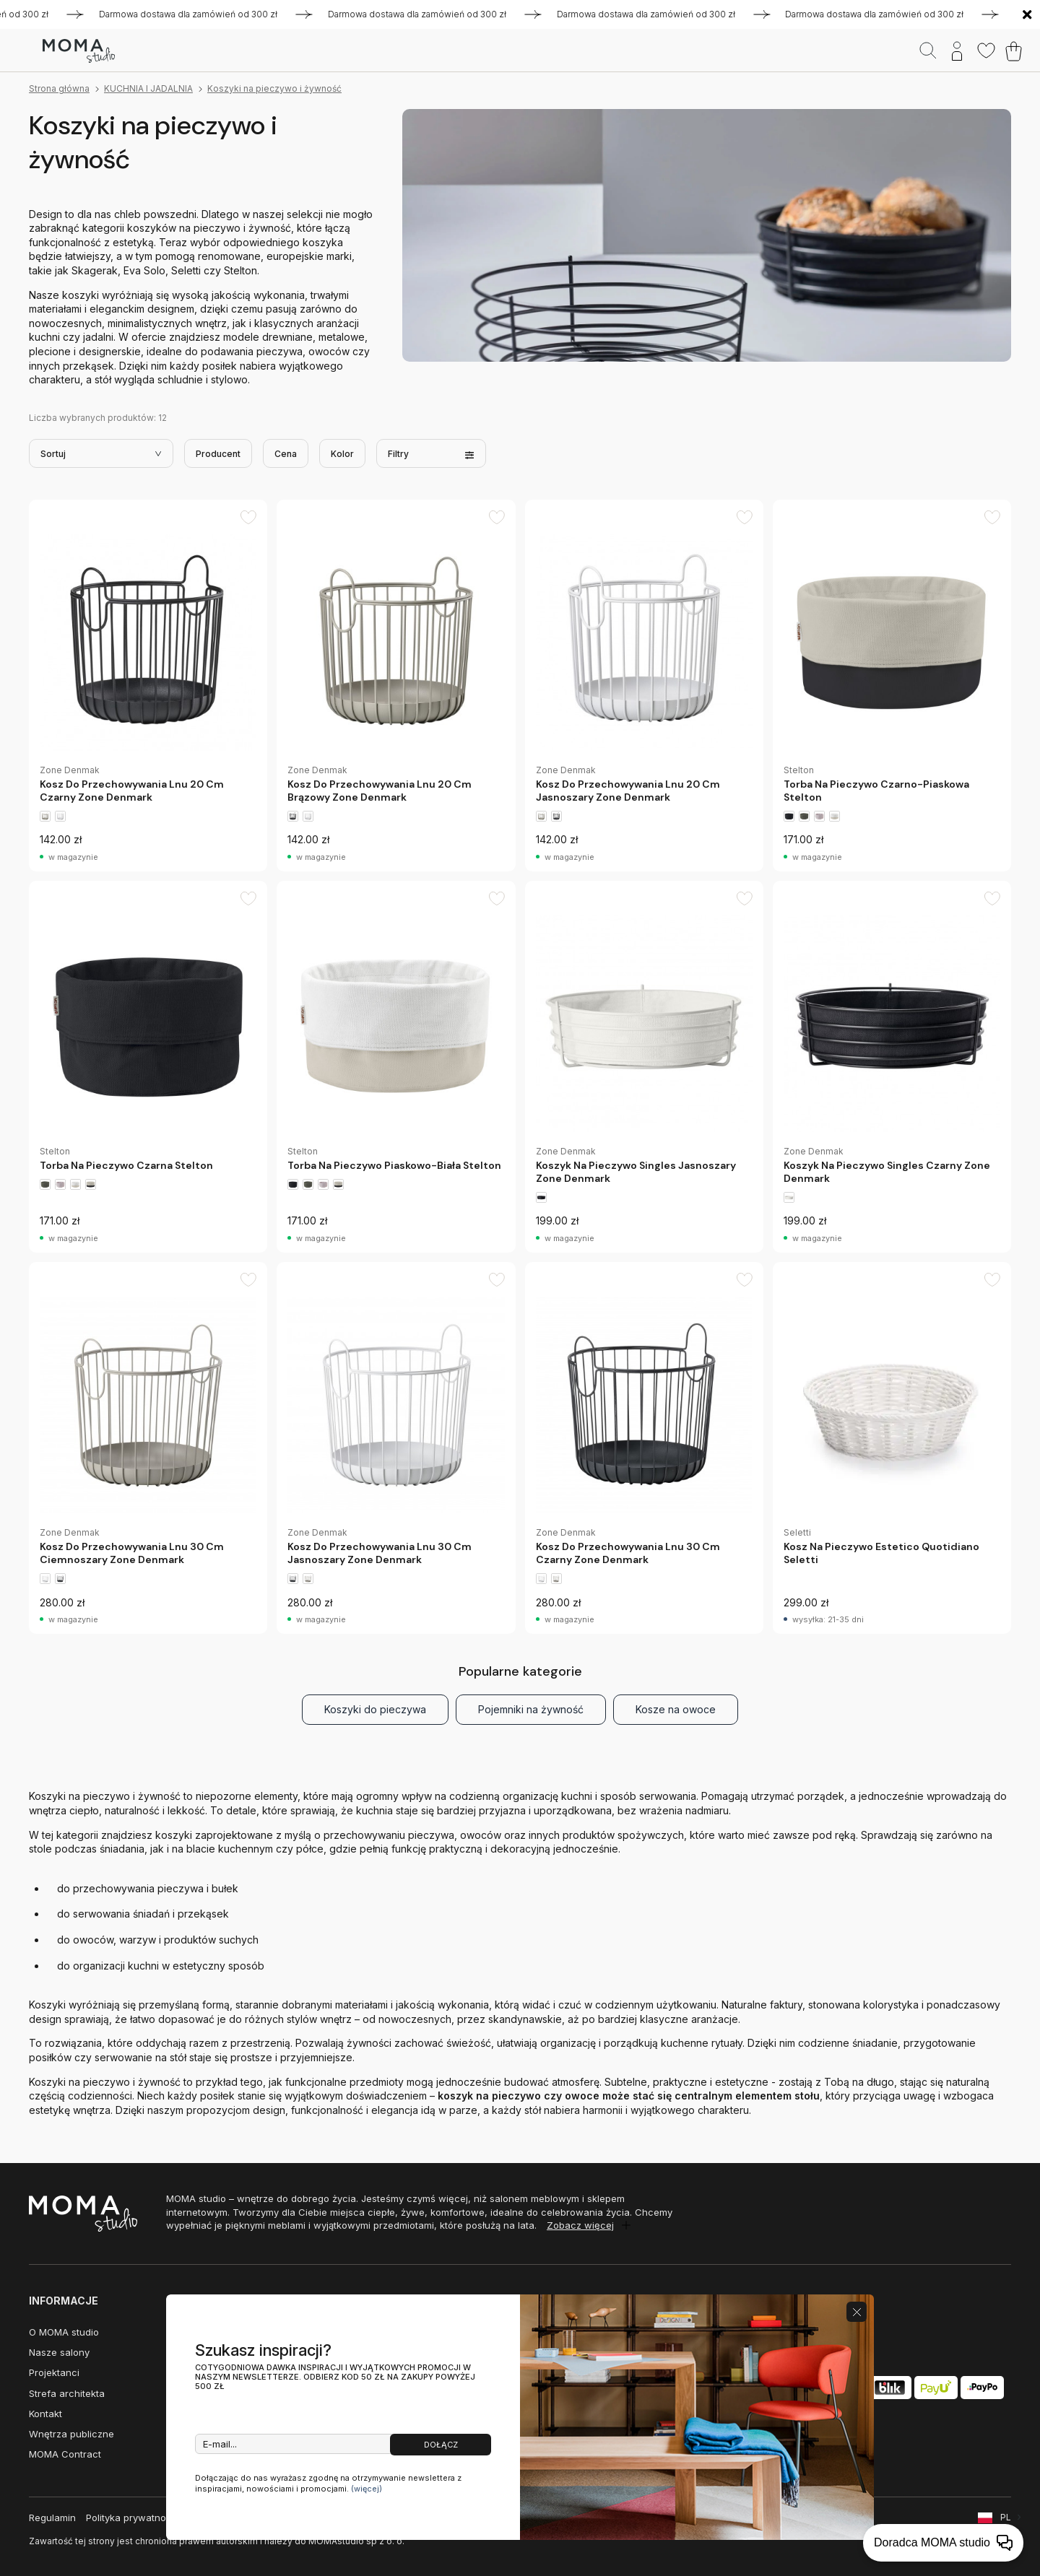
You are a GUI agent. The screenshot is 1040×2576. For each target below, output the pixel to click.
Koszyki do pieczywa (375, 1709)
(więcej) (366, 2489)
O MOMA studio (64, 2332)
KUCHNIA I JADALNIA (148, 88)
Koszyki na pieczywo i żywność (274, 88)
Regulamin (52, 2517)
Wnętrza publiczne (71, 2434)
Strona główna (59, 88)
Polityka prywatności (132, 2517)
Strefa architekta (67, 2393)
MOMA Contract (65, 2454)
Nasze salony (59, 2352)
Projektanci (54, 2372)
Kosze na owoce (676, 1709)
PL (1005, 2517)
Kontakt (45, 2413)
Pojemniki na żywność (531, 1709)
